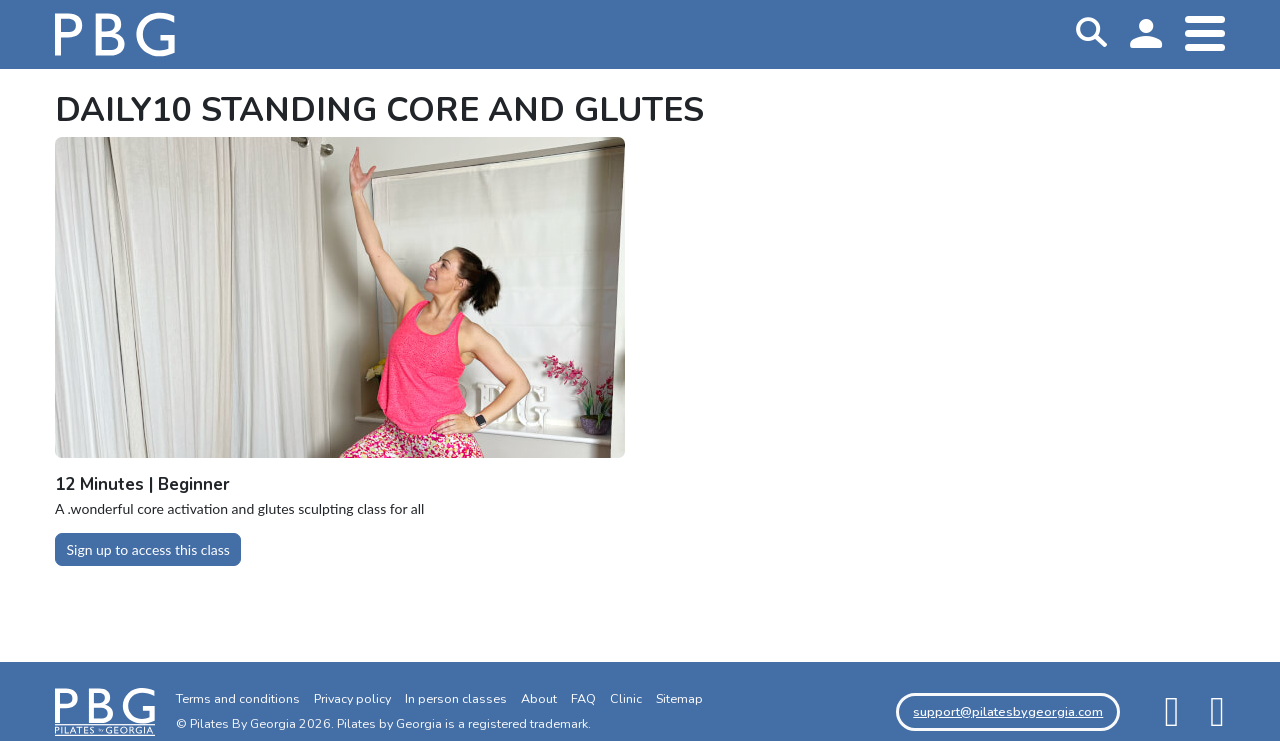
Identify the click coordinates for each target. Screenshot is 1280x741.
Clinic (626, 698)
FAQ (583, 698)
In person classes (456, 698)
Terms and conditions (238, 698)
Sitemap (679, 698)
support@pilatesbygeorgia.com (1008, 711)
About (539, 698)
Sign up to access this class (148, 549)
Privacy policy (352, 698)
